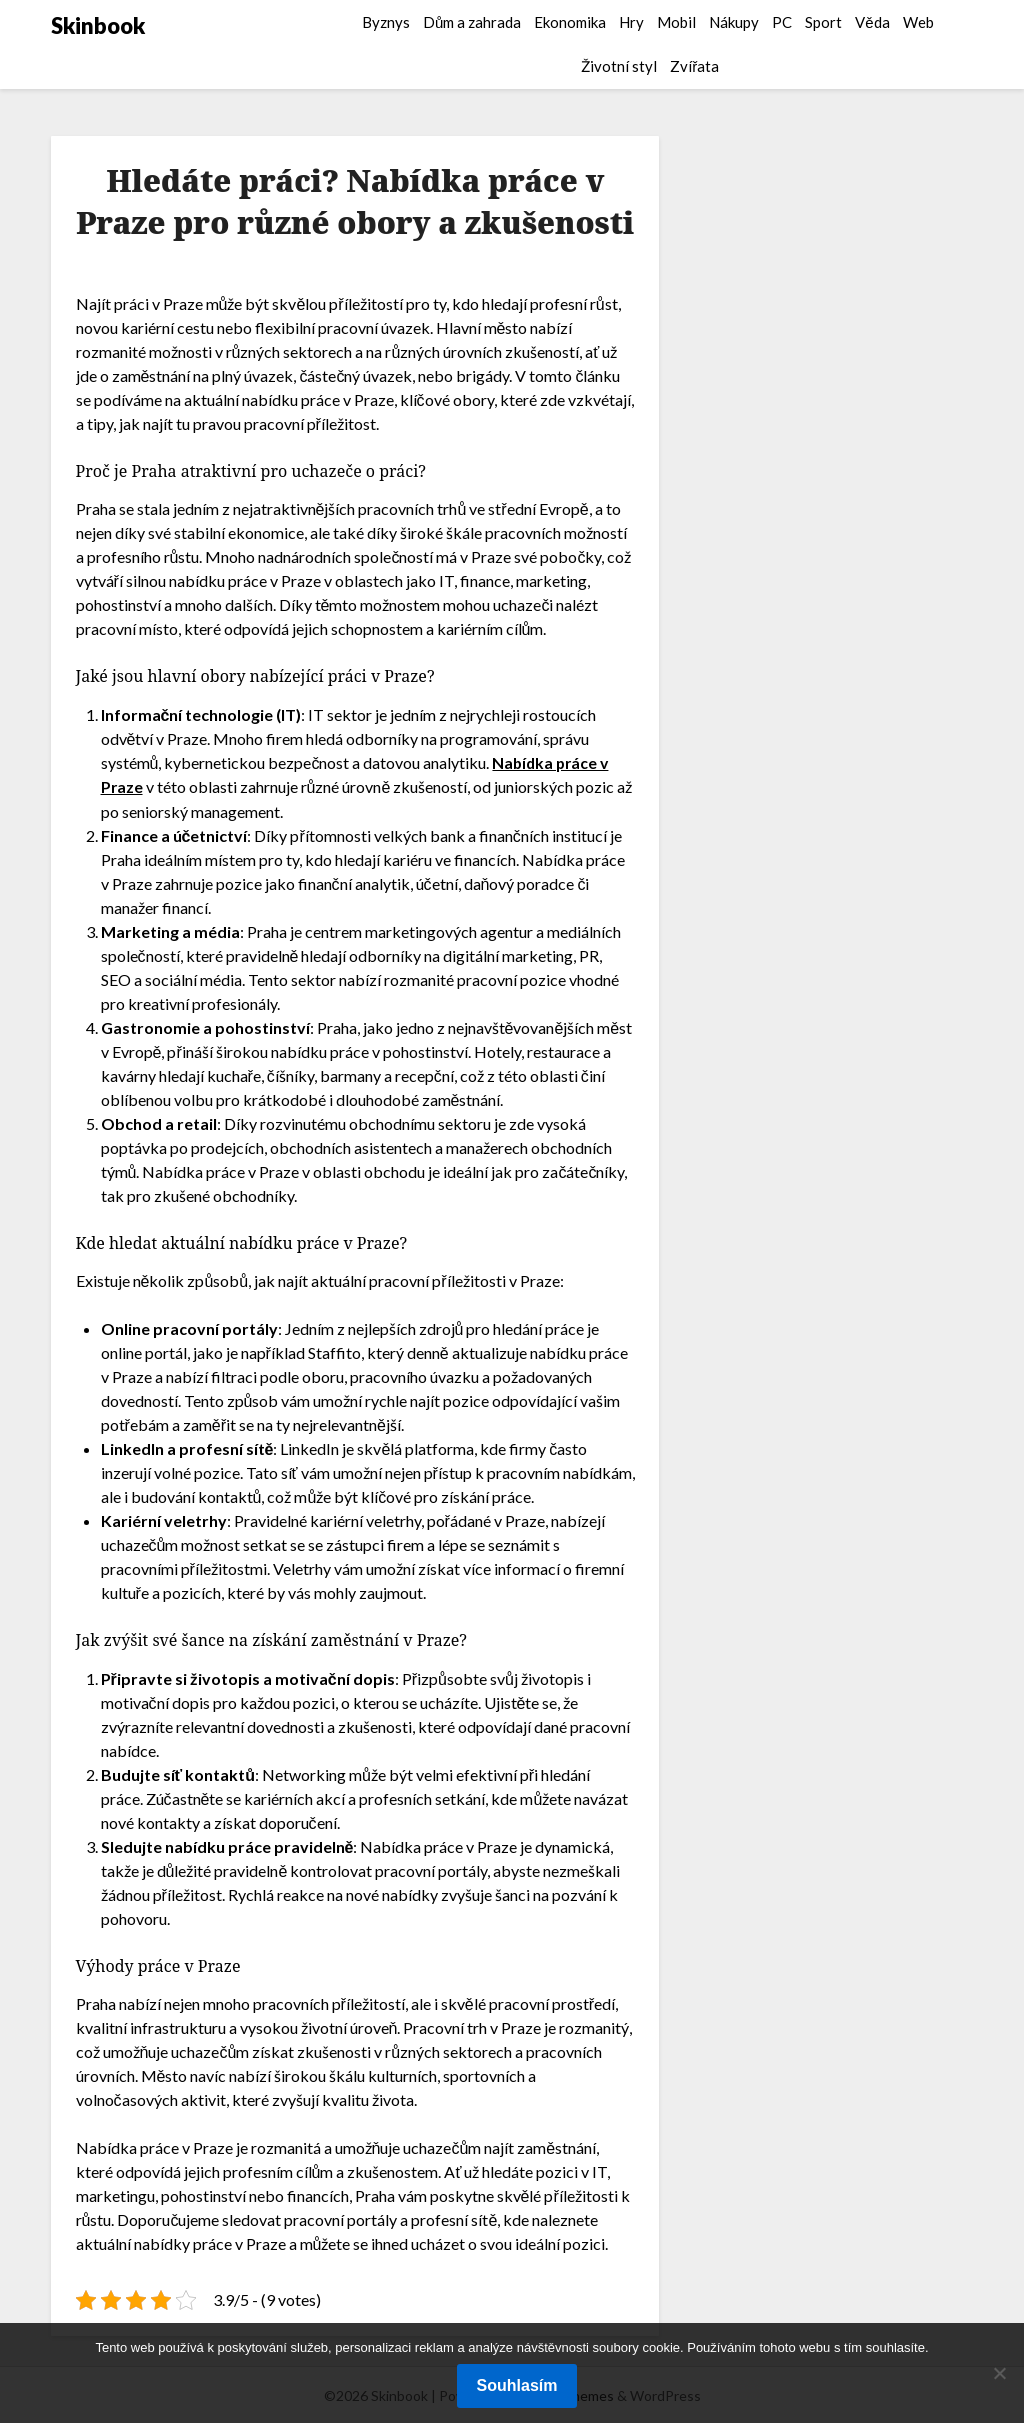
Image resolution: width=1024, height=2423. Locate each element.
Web (918, 22)
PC (782, 22)
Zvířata (694, 66)
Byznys (386, 22)
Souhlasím (517, 2385)
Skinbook (98, 25)
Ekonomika (570, 22)
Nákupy (734, 22)
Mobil (676, 22)
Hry (631, 22)
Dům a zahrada (472, 22)
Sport (823, 22)
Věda (872, 22)
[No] (999, 2373)
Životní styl (619, 66)
